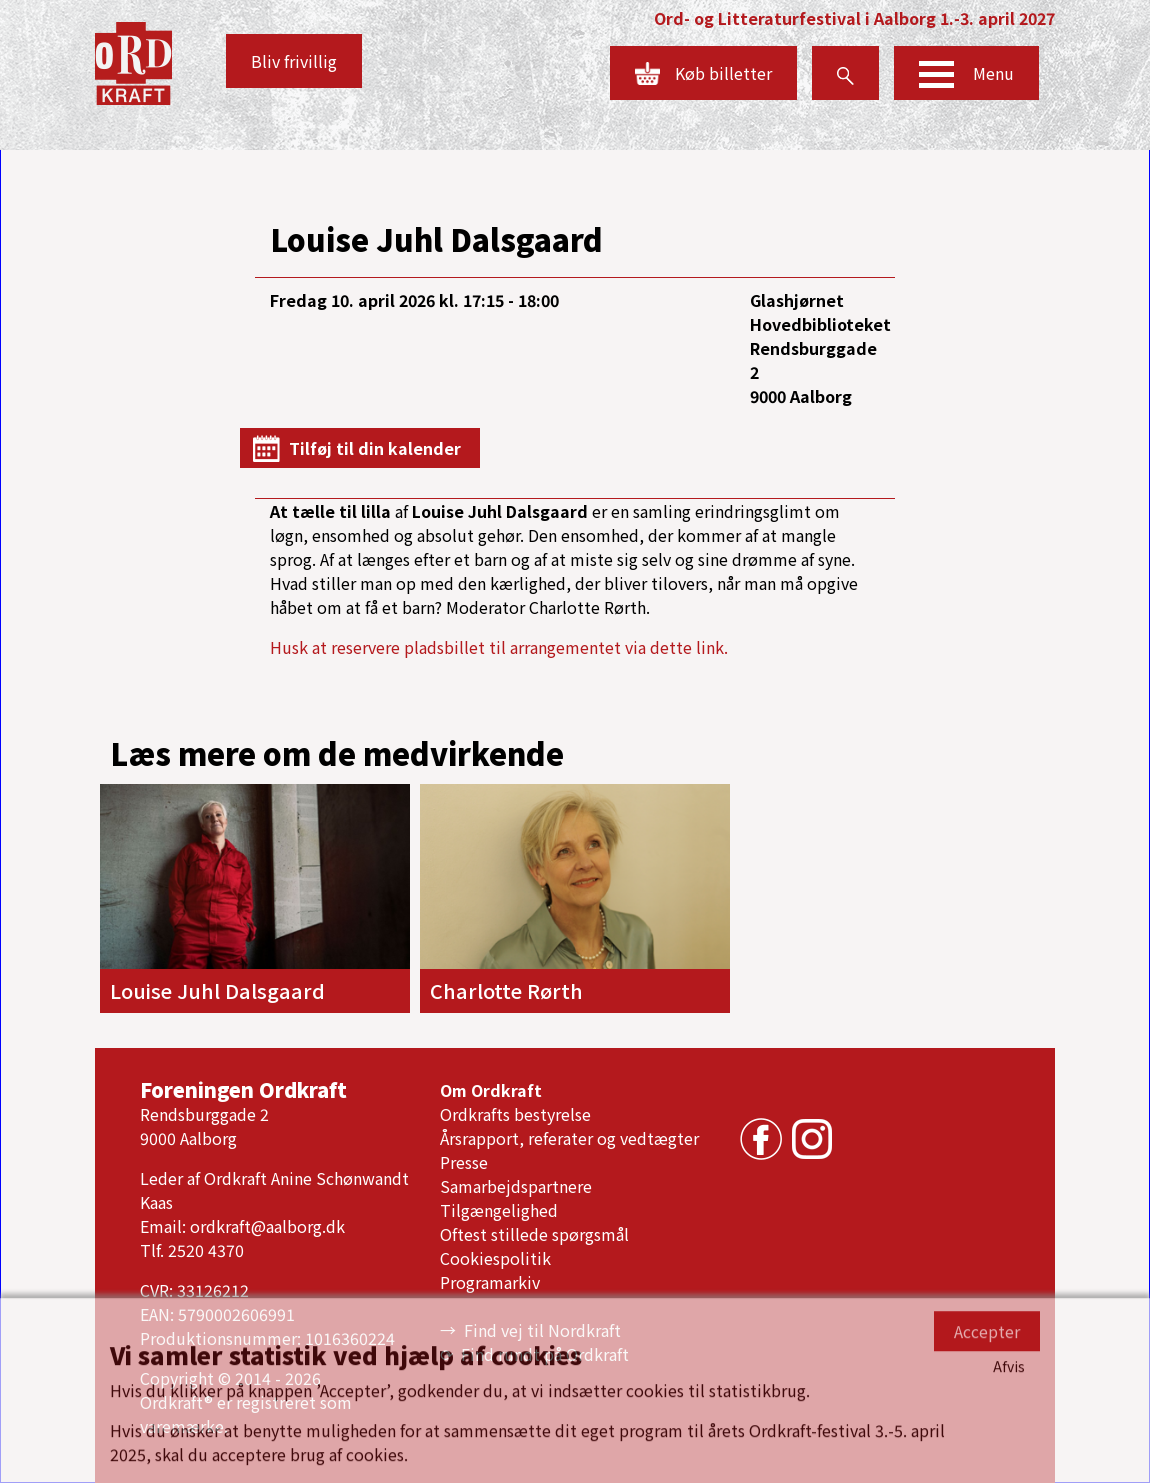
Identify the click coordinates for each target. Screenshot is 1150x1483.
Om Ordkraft (491, 1090)
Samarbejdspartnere (516, 1186)
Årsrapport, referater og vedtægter (569, 1138)
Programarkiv (490, 1282)
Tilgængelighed (499, 1210)
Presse (464, 1162)
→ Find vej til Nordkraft (530, 1330)
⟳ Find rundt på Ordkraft (534, 1354)
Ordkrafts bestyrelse (515, 1114)
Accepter (987, 1456)
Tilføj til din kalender (375, 448)
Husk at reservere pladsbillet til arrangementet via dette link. (499, 647)
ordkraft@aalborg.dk (267, 1226)
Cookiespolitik (495, 1258)
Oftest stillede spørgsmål (534, 1234)
